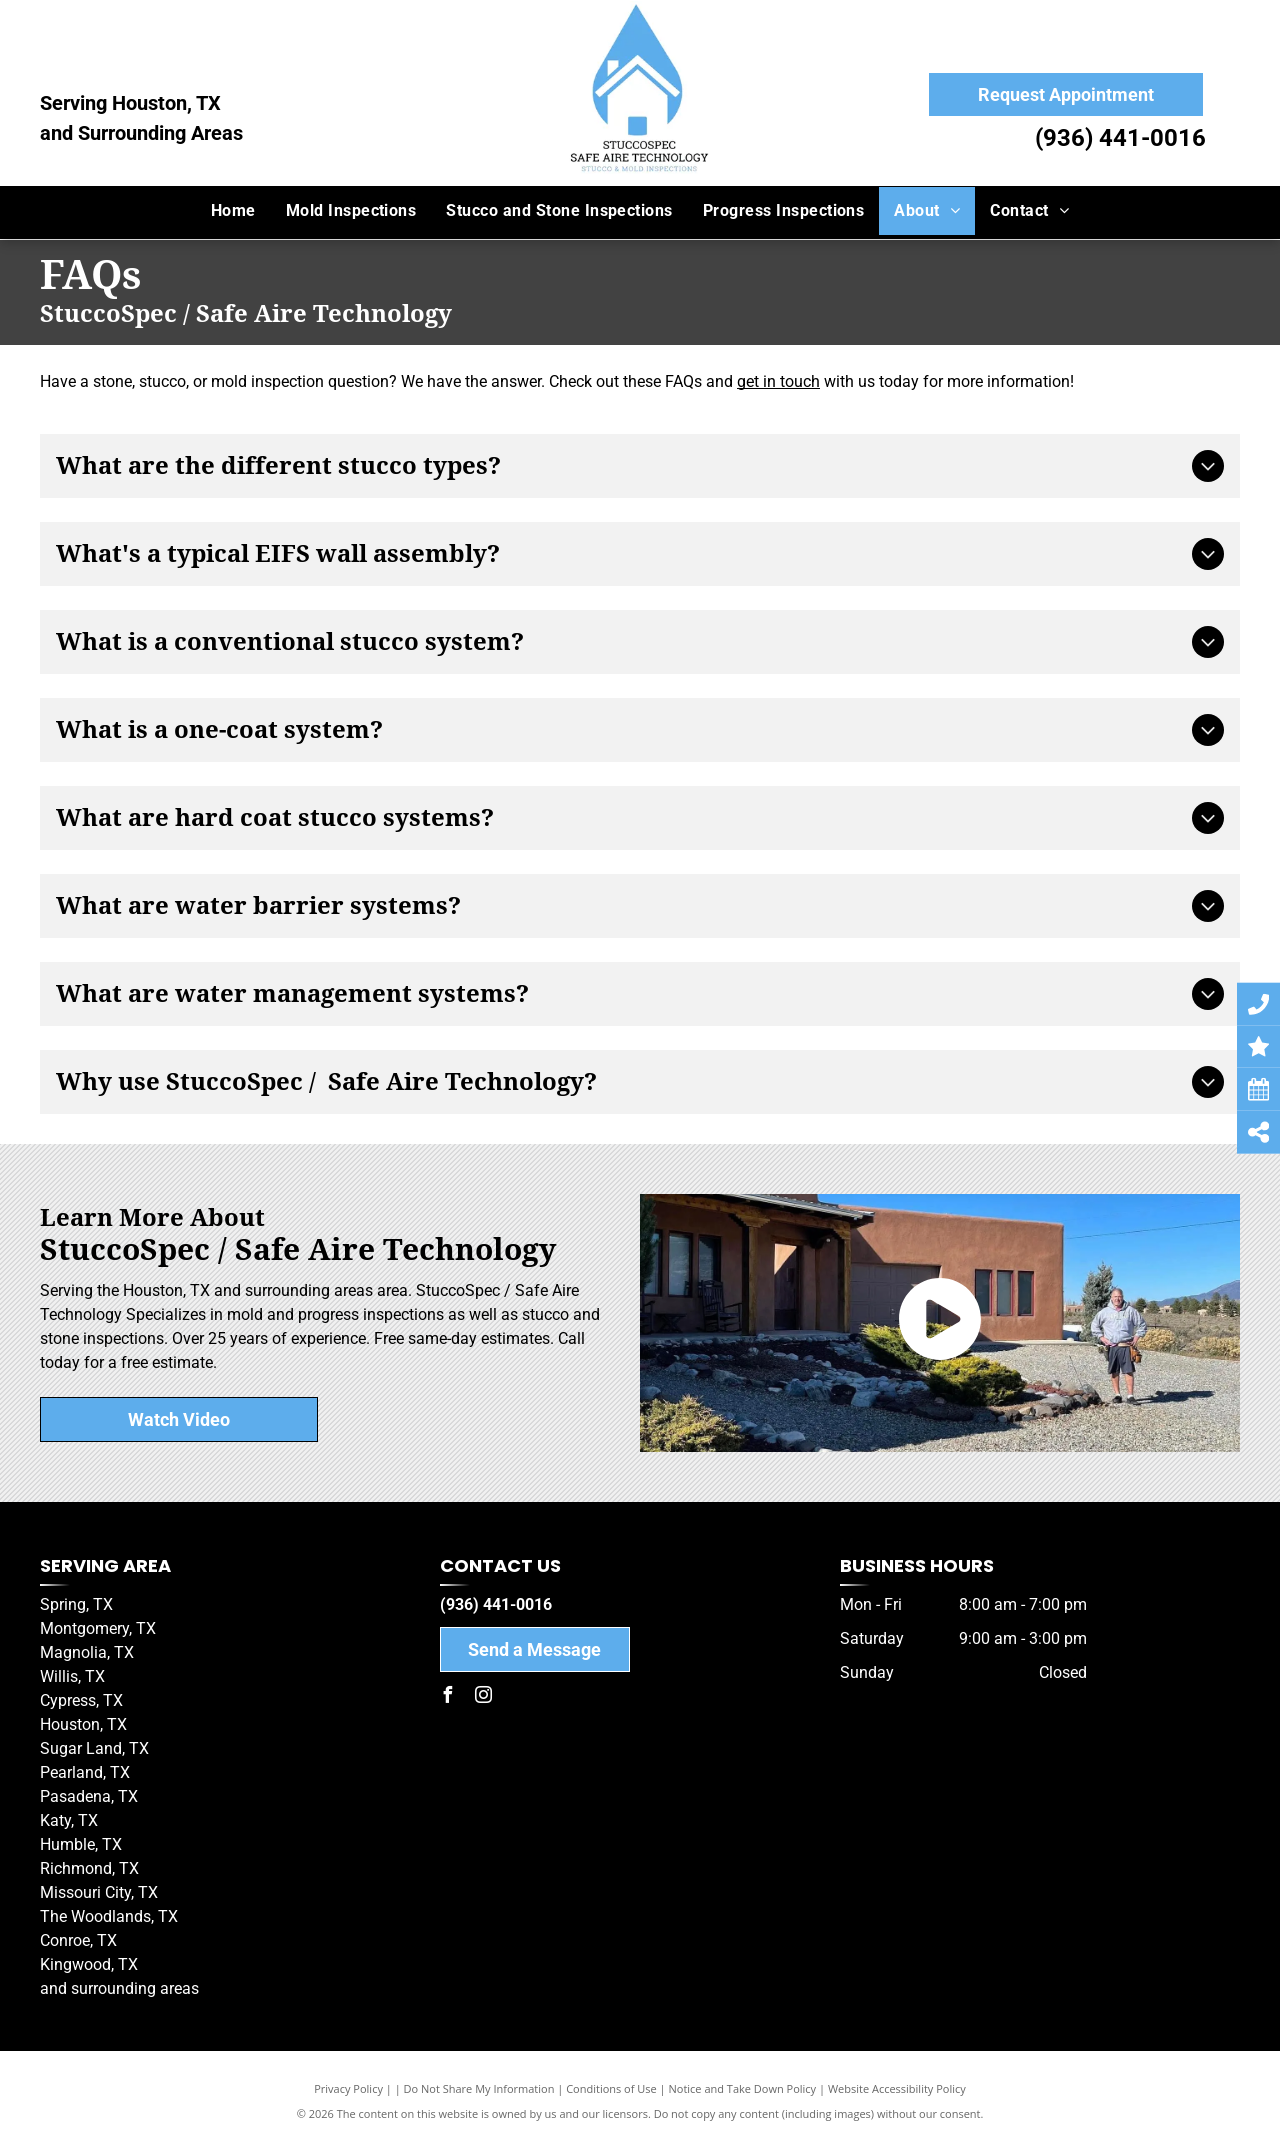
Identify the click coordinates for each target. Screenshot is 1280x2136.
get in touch (778, 381)
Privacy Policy (348, 2088)
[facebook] (448, 1697)
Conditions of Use (611, 2088)
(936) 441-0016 (1120, 138)
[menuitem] (233, 211)
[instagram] (484, 1697)
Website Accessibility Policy (897, 2088)
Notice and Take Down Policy (743, 2088)
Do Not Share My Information (479, 2088)
